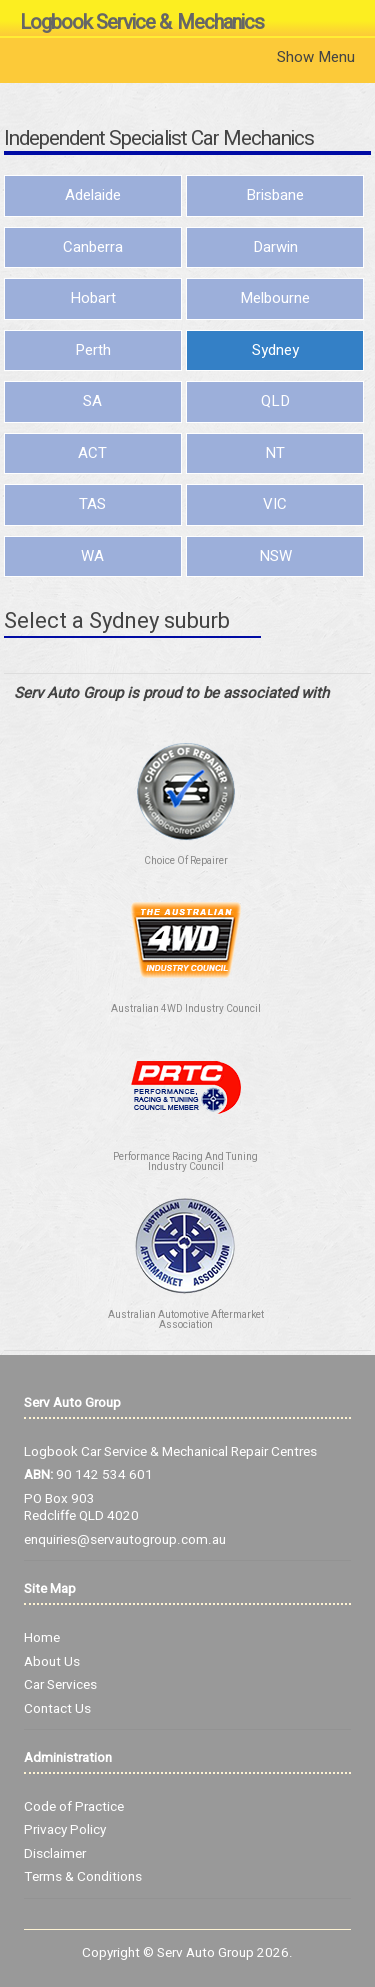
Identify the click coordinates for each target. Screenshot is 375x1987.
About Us (52, 1662)
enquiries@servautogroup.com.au (125, 1540)
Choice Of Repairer (186, 861)
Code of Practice (74, 1807)
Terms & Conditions (83, 1877)
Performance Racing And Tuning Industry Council (185, 1162)
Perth (93, 350)
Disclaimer (55, 1854)
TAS (92, 504)
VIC (275, 504)
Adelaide (93, 195)
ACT (92, 453)
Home (42, 1638)
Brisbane (275, 195)
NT (275, 453)
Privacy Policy (65, 1830)
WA (92, 556)
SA (92, 401)
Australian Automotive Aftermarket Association (186, 1320)
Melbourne (275, 298)
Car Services (60, 1685)
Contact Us (57, 1709)
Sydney (275, 350)
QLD (275, 401)
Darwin (275, 247)
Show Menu (316, 57)
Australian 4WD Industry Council (186, 1009)
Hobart (93, 298)
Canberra (93, 247)
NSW (275, 556)
